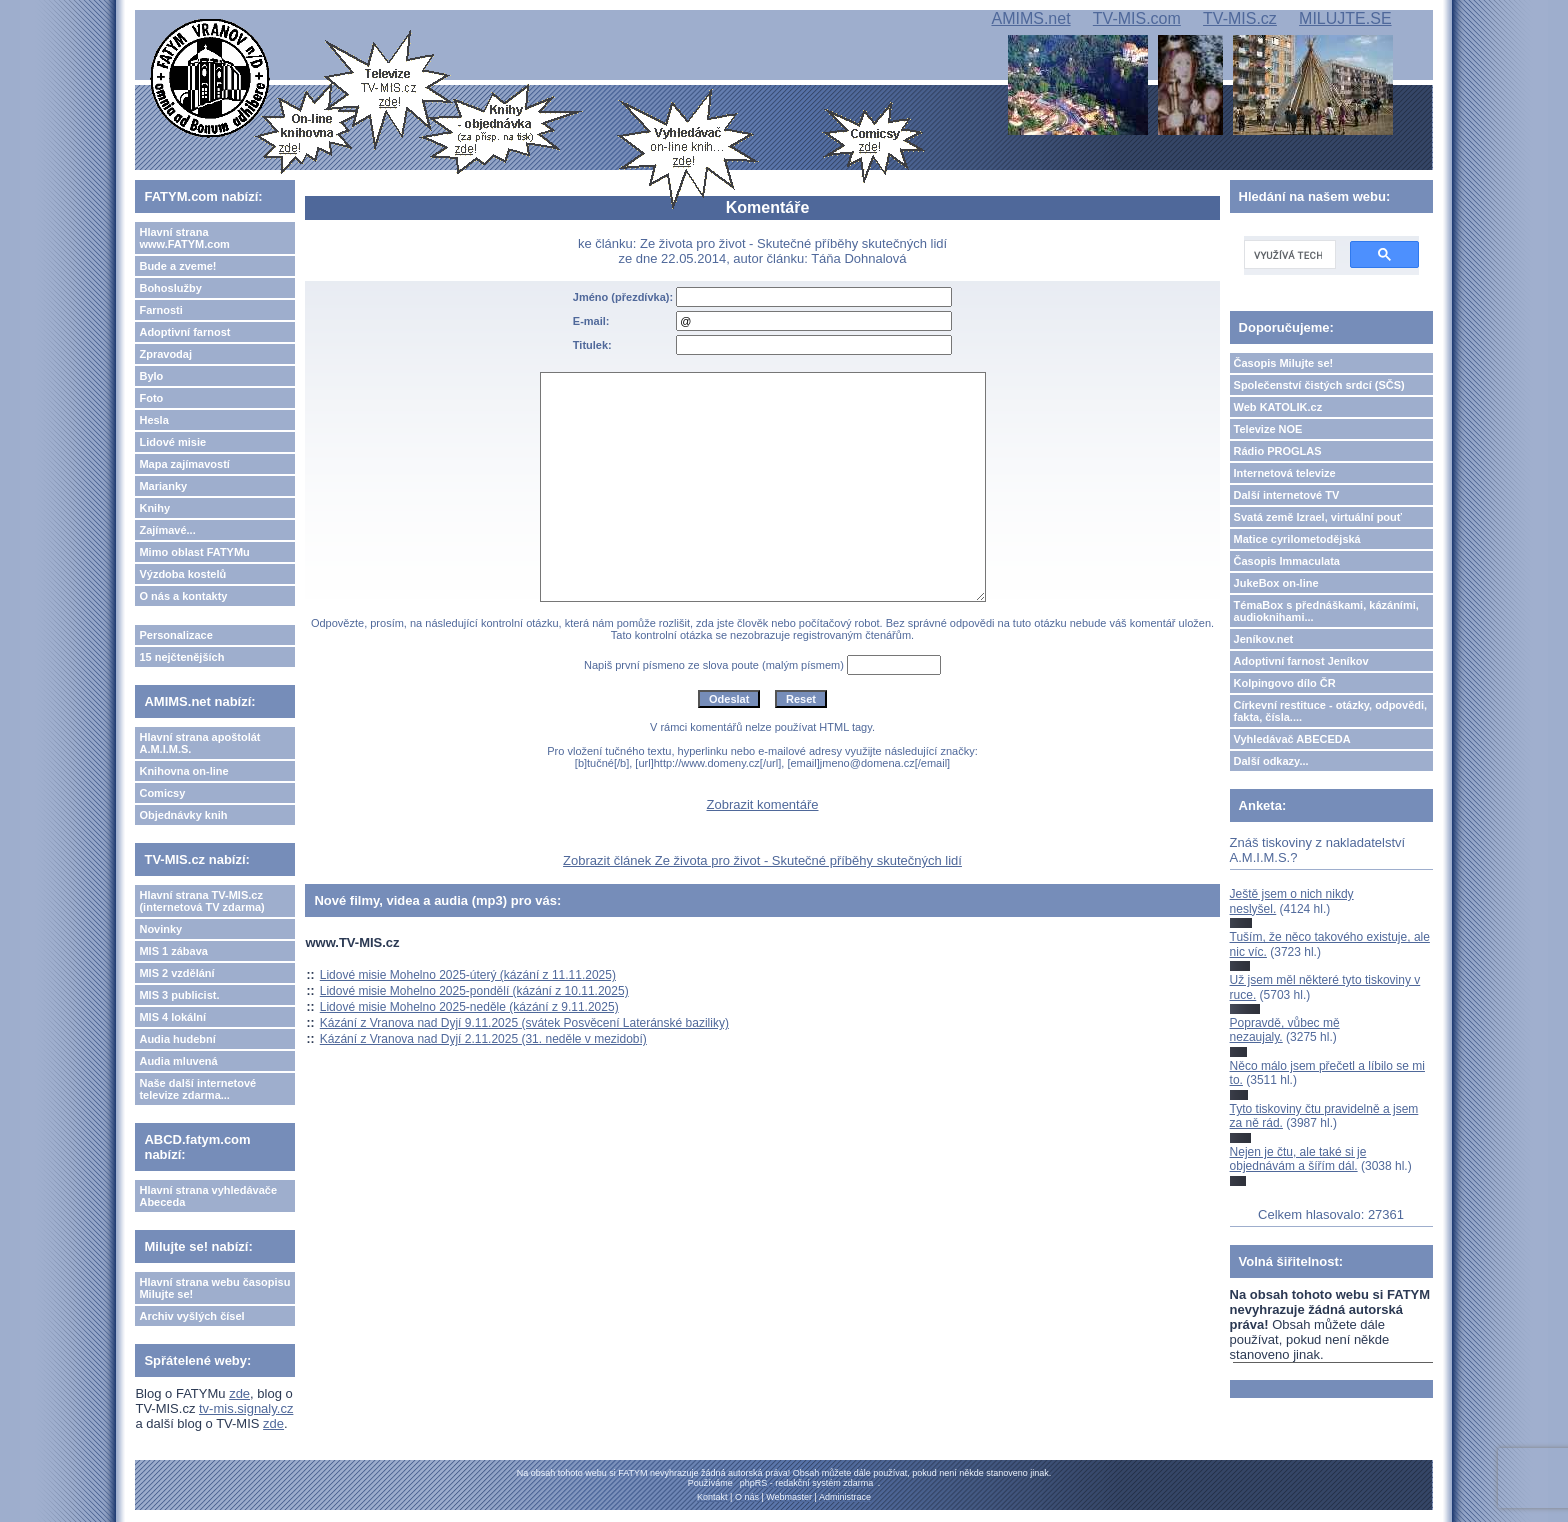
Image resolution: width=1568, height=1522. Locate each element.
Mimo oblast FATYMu (194, 552)
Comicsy (162, 793)
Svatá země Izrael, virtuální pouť (1318, 517)
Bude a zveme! (177, 266)
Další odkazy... (1271, 761)
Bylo (151, 376)
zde (239, 1393)
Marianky (163, 486)
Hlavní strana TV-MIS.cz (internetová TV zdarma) (201, 901)
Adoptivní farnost (184, 332)
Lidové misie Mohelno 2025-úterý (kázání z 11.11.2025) (468, 975)
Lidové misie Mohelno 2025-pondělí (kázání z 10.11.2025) (474, 991)
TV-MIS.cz (1240, 18)
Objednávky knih (183, 815)
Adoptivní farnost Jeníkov (1301, 661)
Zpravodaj (165, 354)
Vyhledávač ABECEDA (1292, 739)
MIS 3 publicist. (179, 995)
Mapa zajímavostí (184, 464)
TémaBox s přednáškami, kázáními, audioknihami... (1326, 611)
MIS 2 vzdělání (176, 973)
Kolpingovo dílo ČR (1285, 683)
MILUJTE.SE (1345, 18)
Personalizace (175, 635)
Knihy (154, 508)
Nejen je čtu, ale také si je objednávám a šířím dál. (1298, 1159)
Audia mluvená (178, 1061)
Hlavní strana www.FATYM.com (184, 238)
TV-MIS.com (1137, 18)
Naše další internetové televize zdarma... (197, 1089)
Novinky (160, 929)
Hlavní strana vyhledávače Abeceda (208, 1196)
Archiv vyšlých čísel (191, 1316)
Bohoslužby (170, 288)
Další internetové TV (1287, 495)
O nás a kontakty (183, 596)
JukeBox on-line (1276, 583)
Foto (151, 398)
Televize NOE (1268, 429)
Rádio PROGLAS (1278, 451)
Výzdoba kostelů (182, 574)
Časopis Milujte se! (1284, 363)
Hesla (153, 420)
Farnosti (160, 310)
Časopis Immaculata (1287, 561)
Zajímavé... (167, 530)
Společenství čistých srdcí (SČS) (1319, 385)
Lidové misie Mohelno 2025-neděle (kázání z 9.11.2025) (469, 1007)
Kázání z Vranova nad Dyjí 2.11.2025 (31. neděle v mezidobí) (483, 1039)
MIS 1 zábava (173, 951)
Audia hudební (177, 1039)
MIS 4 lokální (172, 1017)
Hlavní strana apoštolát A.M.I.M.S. (199, 743)
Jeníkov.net (1264, 639)
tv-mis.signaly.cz (246, 1408)
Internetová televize (1285, 473)
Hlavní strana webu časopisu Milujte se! (214, 1288)
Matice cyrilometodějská (1297, 539)
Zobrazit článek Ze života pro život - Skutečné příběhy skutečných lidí (762, 860)
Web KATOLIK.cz (1278, 407)
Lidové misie (172, 442)
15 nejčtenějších (181, 657)
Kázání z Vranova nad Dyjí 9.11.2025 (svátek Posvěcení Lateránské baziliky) (524, 1023)
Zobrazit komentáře (763, 804)
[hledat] (1288, 255)
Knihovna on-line (183, 771)
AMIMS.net (1030, 18)
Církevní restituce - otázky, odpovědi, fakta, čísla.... (1331, 711)
